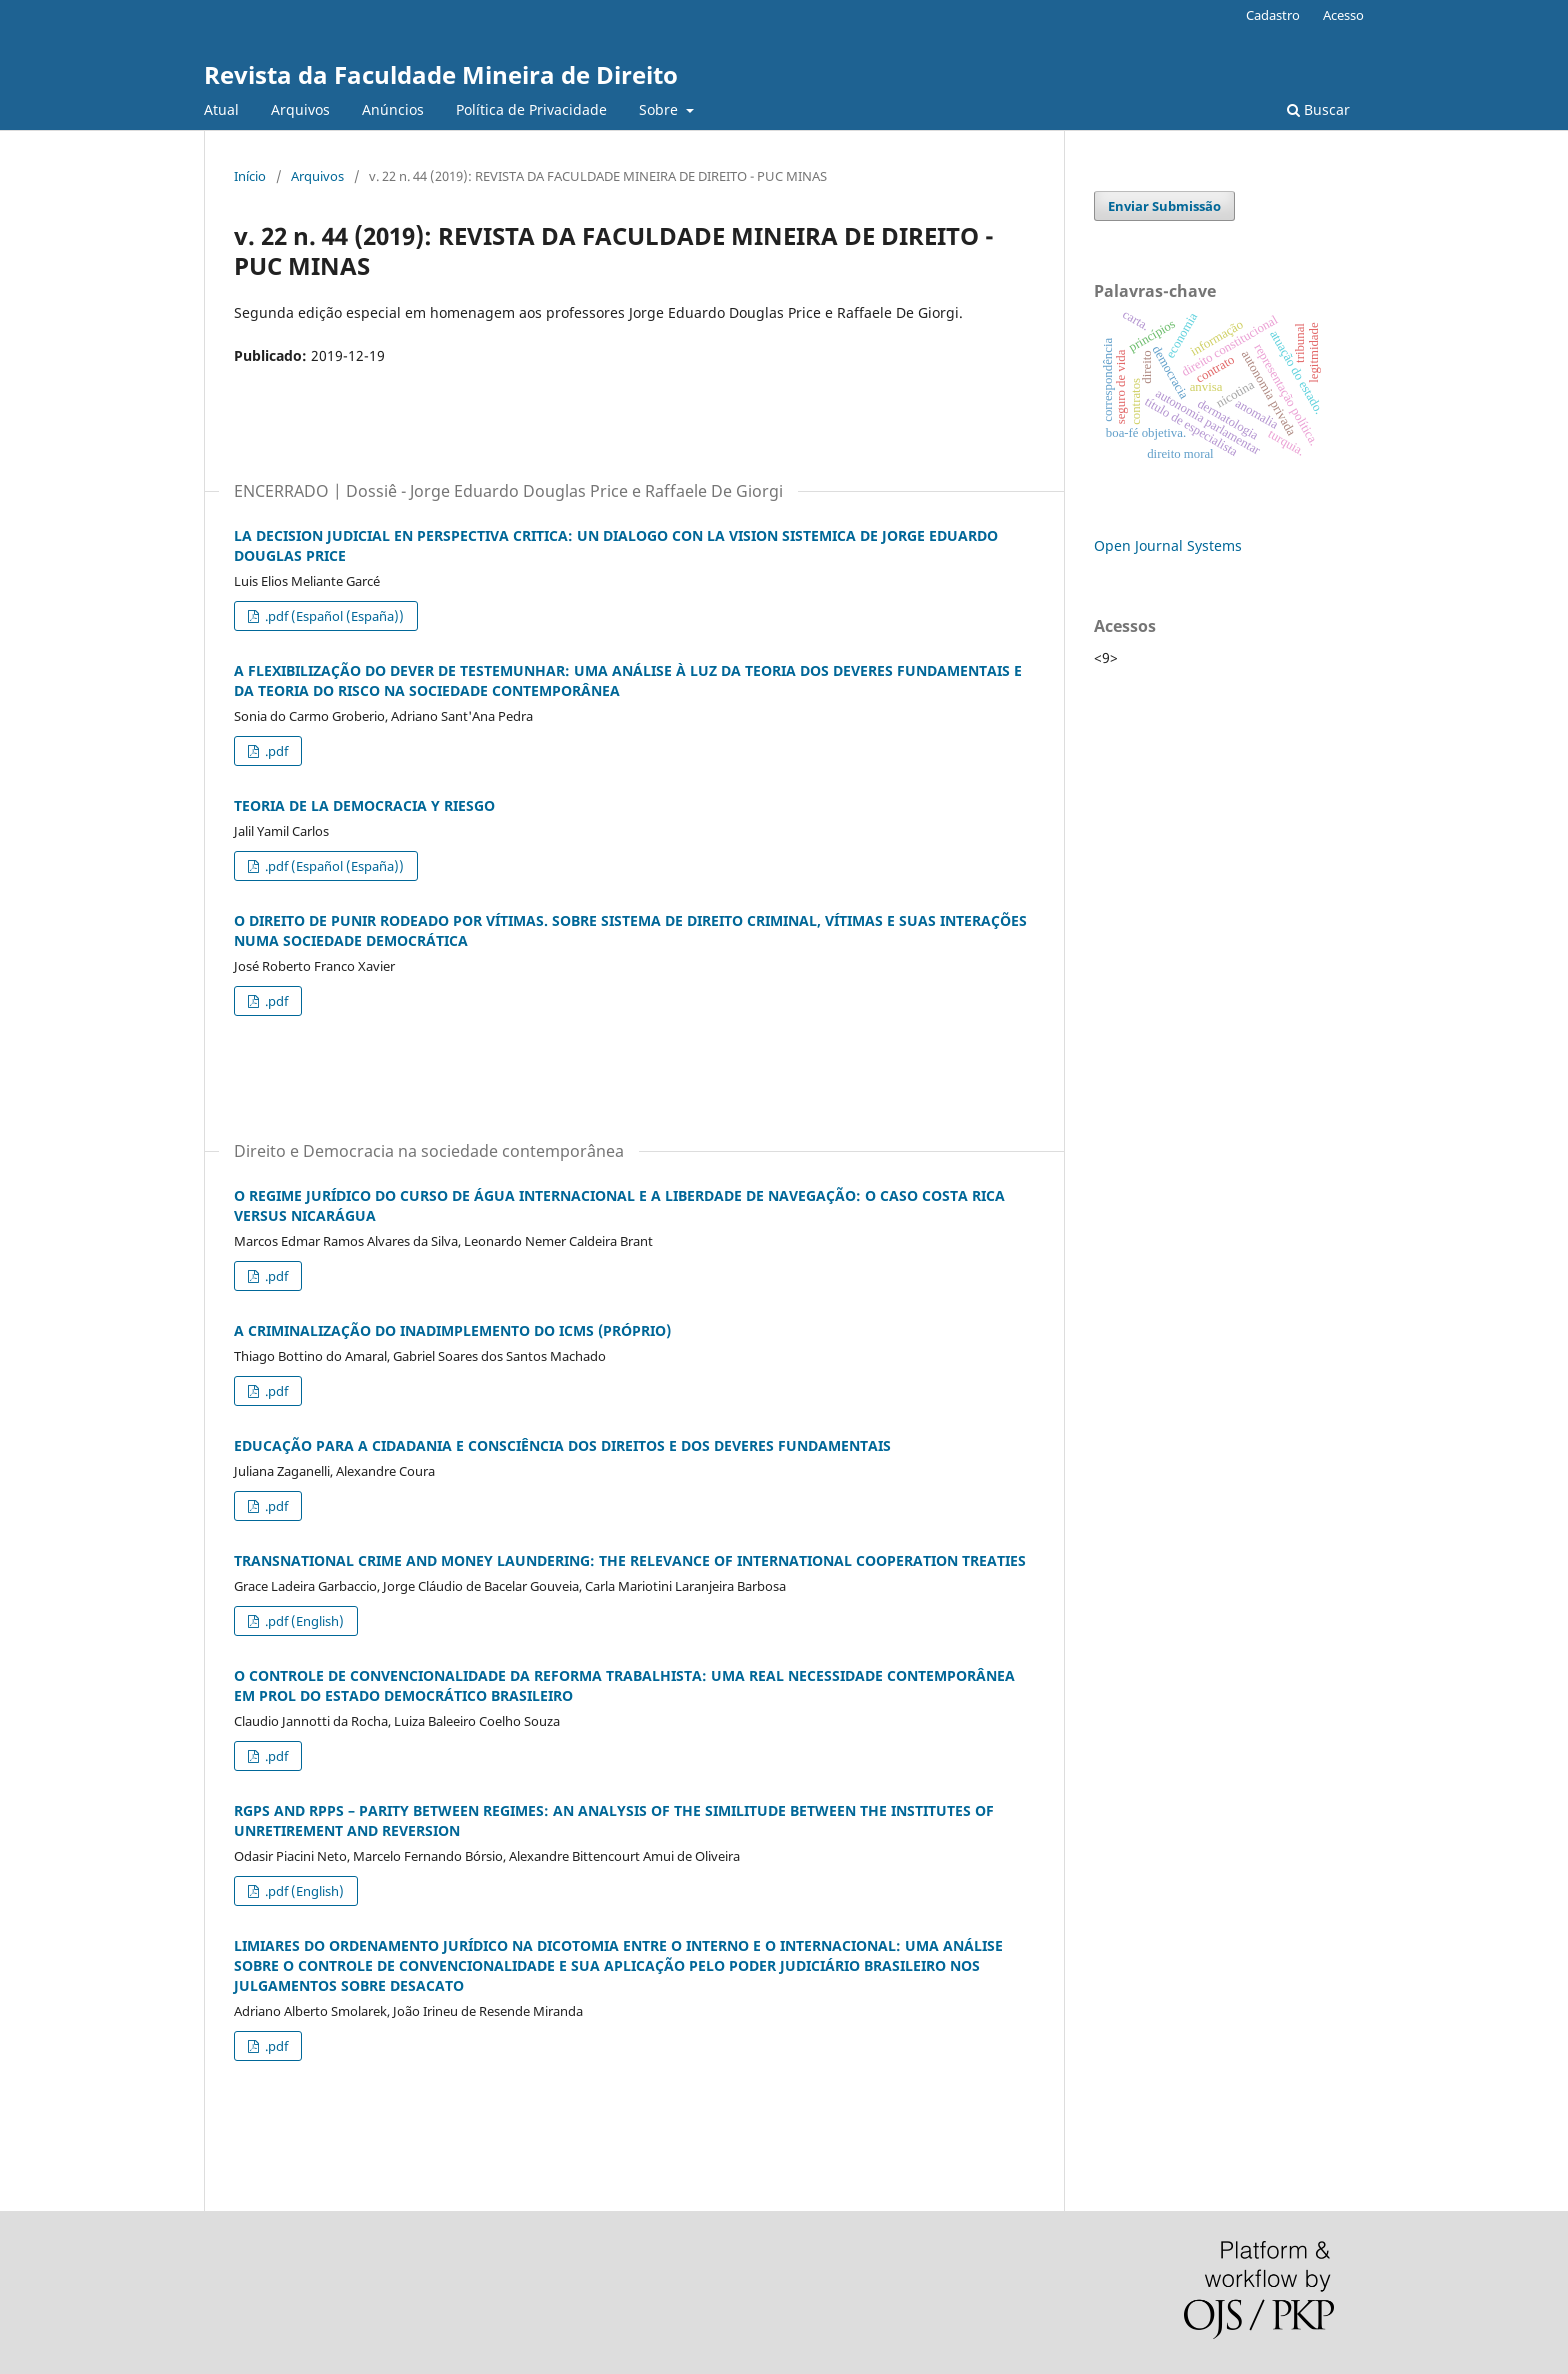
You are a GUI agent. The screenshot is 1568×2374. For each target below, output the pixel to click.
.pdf (275, 751)
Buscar (1318, 109)
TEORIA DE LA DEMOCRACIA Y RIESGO (364, 805)
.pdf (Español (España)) (333, 616)
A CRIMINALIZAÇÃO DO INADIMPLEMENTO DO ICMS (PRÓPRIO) (452, 1330)
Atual (221, 109)
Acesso (1343, 15)
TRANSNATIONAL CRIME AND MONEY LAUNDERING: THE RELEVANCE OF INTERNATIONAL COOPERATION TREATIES (630, 1560)
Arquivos (300, 109)
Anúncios (393, 109)
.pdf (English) (303, 1621)
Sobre (660, 109)
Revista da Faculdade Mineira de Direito (441, 74)
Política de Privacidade (531, 109)
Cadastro (1273, 15)
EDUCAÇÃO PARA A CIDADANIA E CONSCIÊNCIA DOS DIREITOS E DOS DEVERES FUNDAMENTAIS (562, 1445)
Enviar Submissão (1164, 206)
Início (250, 176)
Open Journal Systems (1168, 545)
